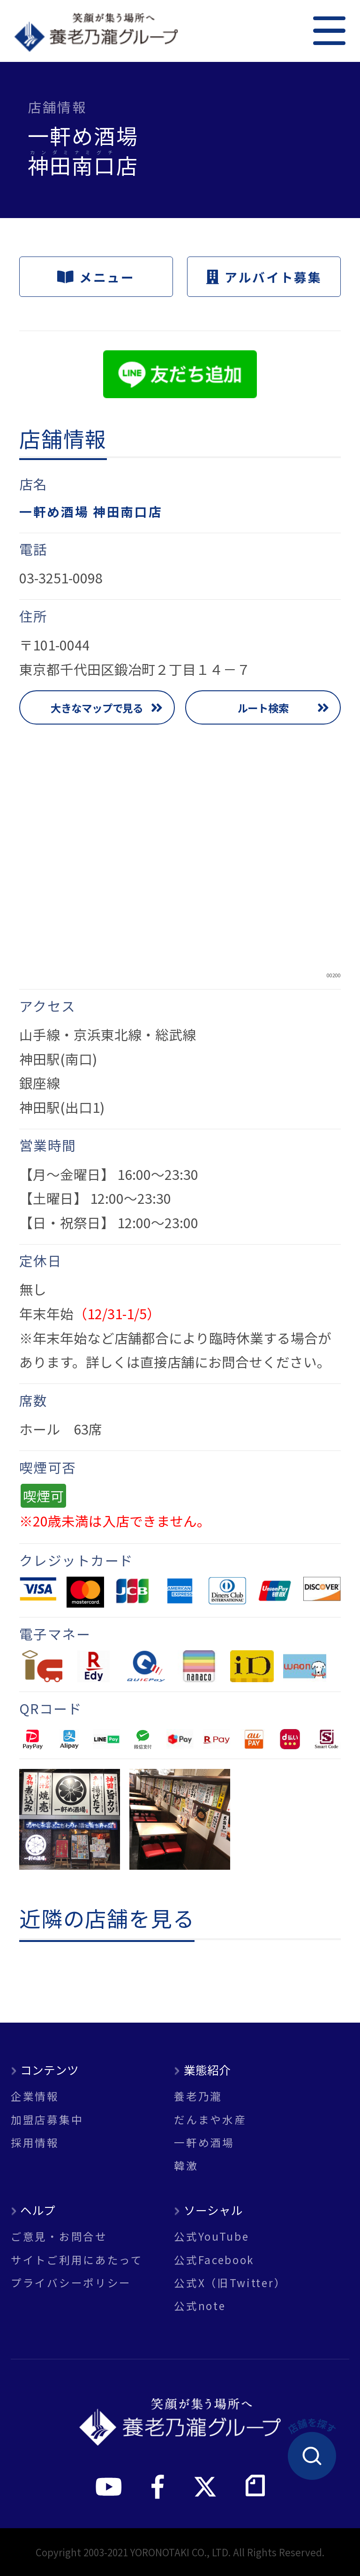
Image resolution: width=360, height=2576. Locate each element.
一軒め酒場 (204, 2142)
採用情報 (35, 2142)
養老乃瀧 (198, 2096)
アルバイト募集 (264, 277)
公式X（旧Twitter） (230, 2282)
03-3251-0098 (61, 577)
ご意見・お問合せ (59, 2236)
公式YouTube (211, 2236)
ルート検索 (263, 707)
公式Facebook (214, 2259)
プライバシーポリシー (71, 2282)
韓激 (186, 2165)
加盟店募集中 (47, 2119)
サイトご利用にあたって (77, 2259)
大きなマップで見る (97, 707)
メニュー (96, 277)
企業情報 (35, 2096)
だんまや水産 (210, 2119)
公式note (199, 2305)
